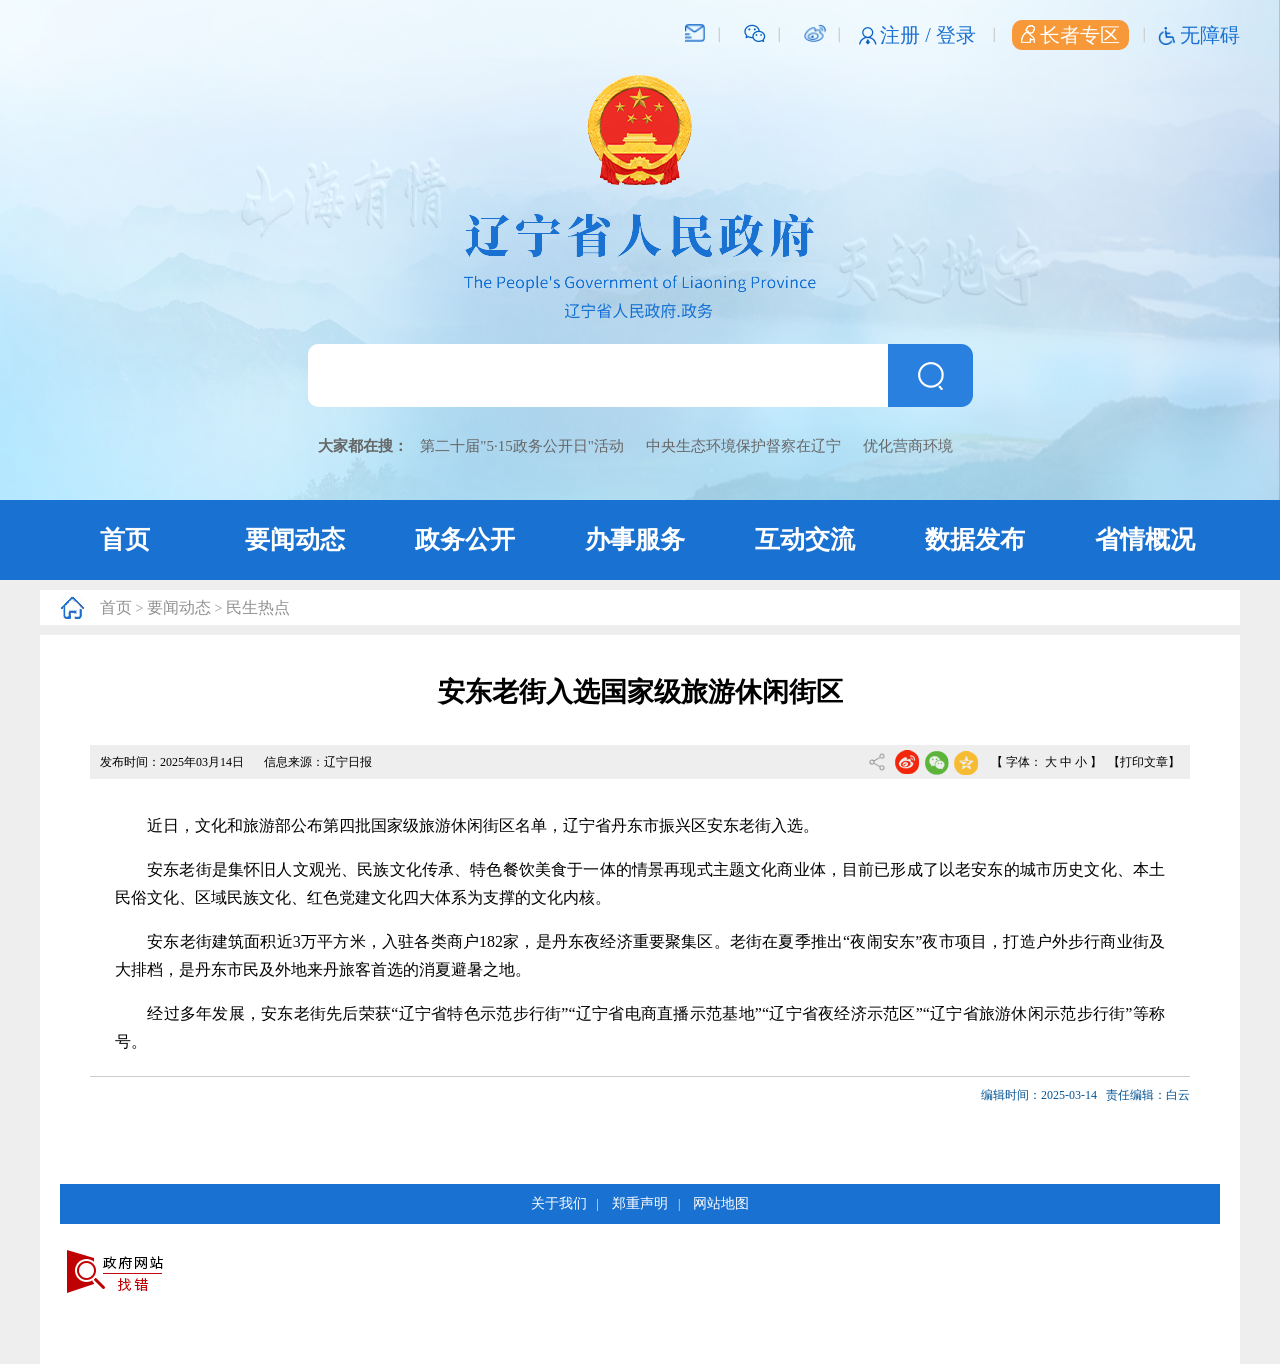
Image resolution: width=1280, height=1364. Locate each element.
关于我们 (559, 1203)
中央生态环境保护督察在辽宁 (743, 446)
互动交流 (805, 539)
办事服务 (635, 539)
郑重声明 (640, 1203)
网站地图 (721, 1203)
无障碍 (1210, 35)
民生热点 (258, 607)
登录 (956, 35)
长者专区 (1070, 35)
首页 (125, 539)
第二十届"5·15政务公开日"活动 (522, 446)
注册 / (908, 35)
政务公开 (465, 539)
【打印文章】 (1144, 762)
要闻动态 (295, 539)
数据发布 (975, 539)
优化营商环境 (908, 446)
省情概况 (1145, 539)
